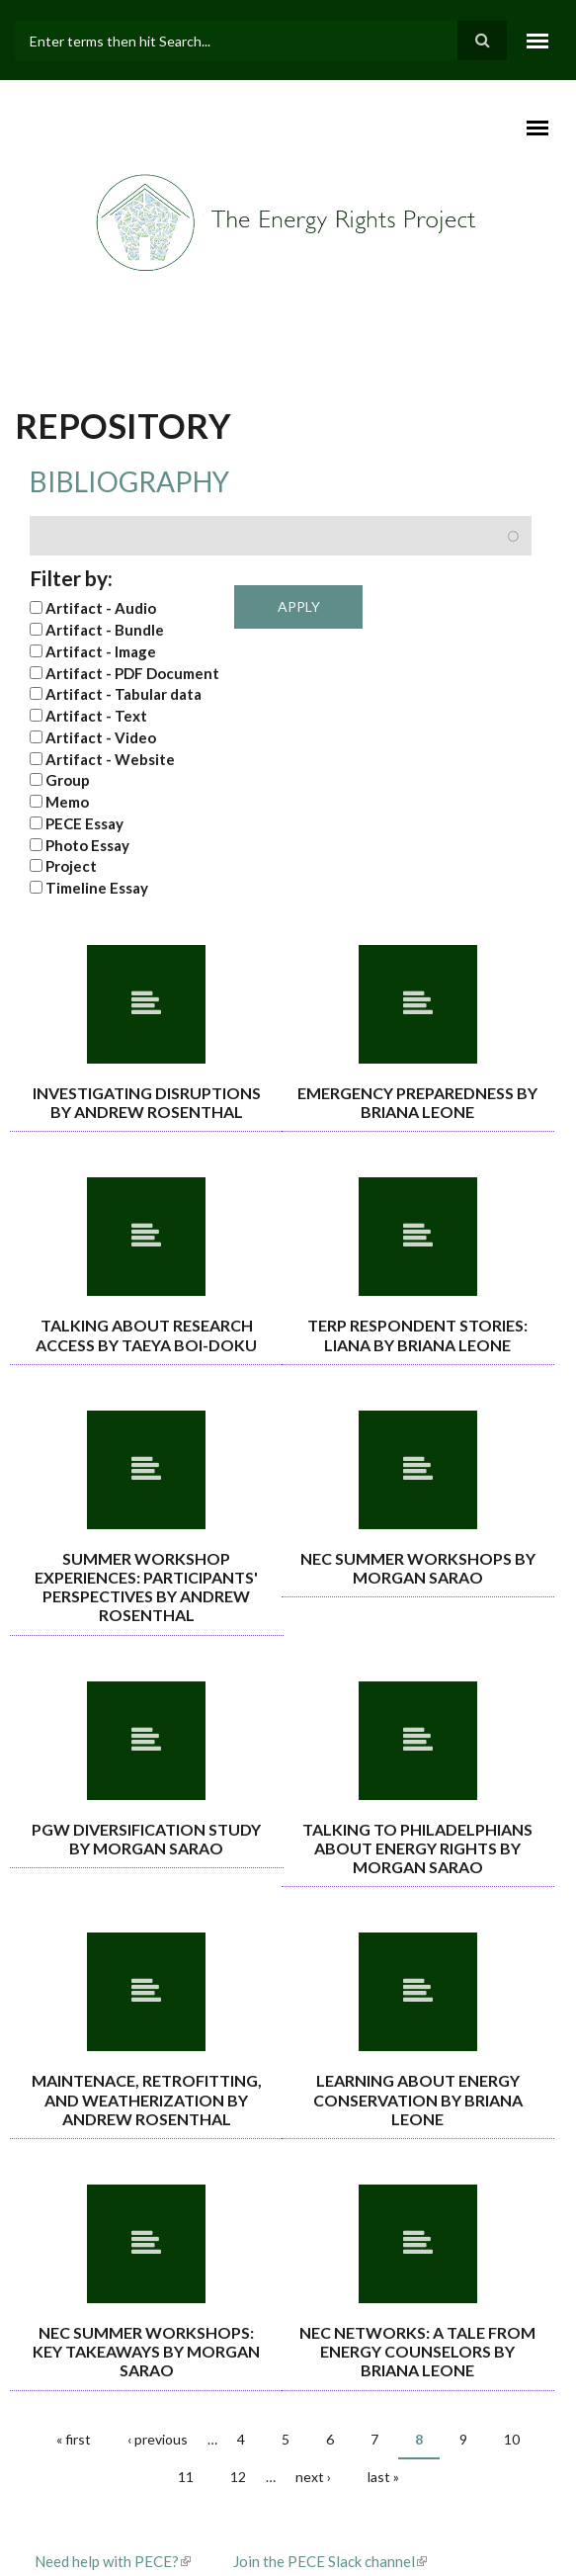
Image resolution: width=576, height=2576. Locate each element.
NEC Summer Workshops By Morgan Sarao (417, 1568)
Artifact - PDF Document (132, 673)
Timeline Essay (96, 888)
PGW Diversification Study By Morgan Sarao (146, 1838)
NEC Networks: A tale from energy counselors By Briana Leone (417, 2351)
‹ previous (157, 2439)
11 (186, 2476)
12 (238, 2476)
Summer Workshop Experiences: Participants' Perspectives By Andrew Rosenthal (146, 1587)
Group (67, 780)
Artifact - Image (100, 651)
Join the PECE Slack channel (330, 2561)
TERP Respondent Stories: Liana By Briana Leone (417, 1334)
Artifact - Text (96, 716)
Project (71, 866)
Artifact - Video (100, 737)
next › (313, 2476)
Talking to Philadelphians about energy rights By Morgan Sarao (417, 1848)
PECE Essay (84, 823)
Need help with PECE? (113, 2561)
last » (383, 2476)
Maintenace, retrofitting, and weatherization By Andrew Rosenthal (147, 2099)
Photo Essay (87, 845)
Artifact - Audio (100, 608)
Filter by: (71, 577)
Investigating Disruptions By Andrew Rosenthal (147, 1102)
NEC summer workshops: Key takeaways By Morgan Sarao (146, 2351)
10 (512, 2439)
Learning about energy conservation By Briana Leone (418, 2099)
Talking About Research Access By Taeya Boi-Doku (146, 1334)
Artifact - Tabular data (123, 694)
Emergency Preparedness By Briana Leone (417, 1102)
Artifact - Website (110, 759)
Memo (67, 802)
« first (73, 2439)
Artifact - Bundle (104, 630)
